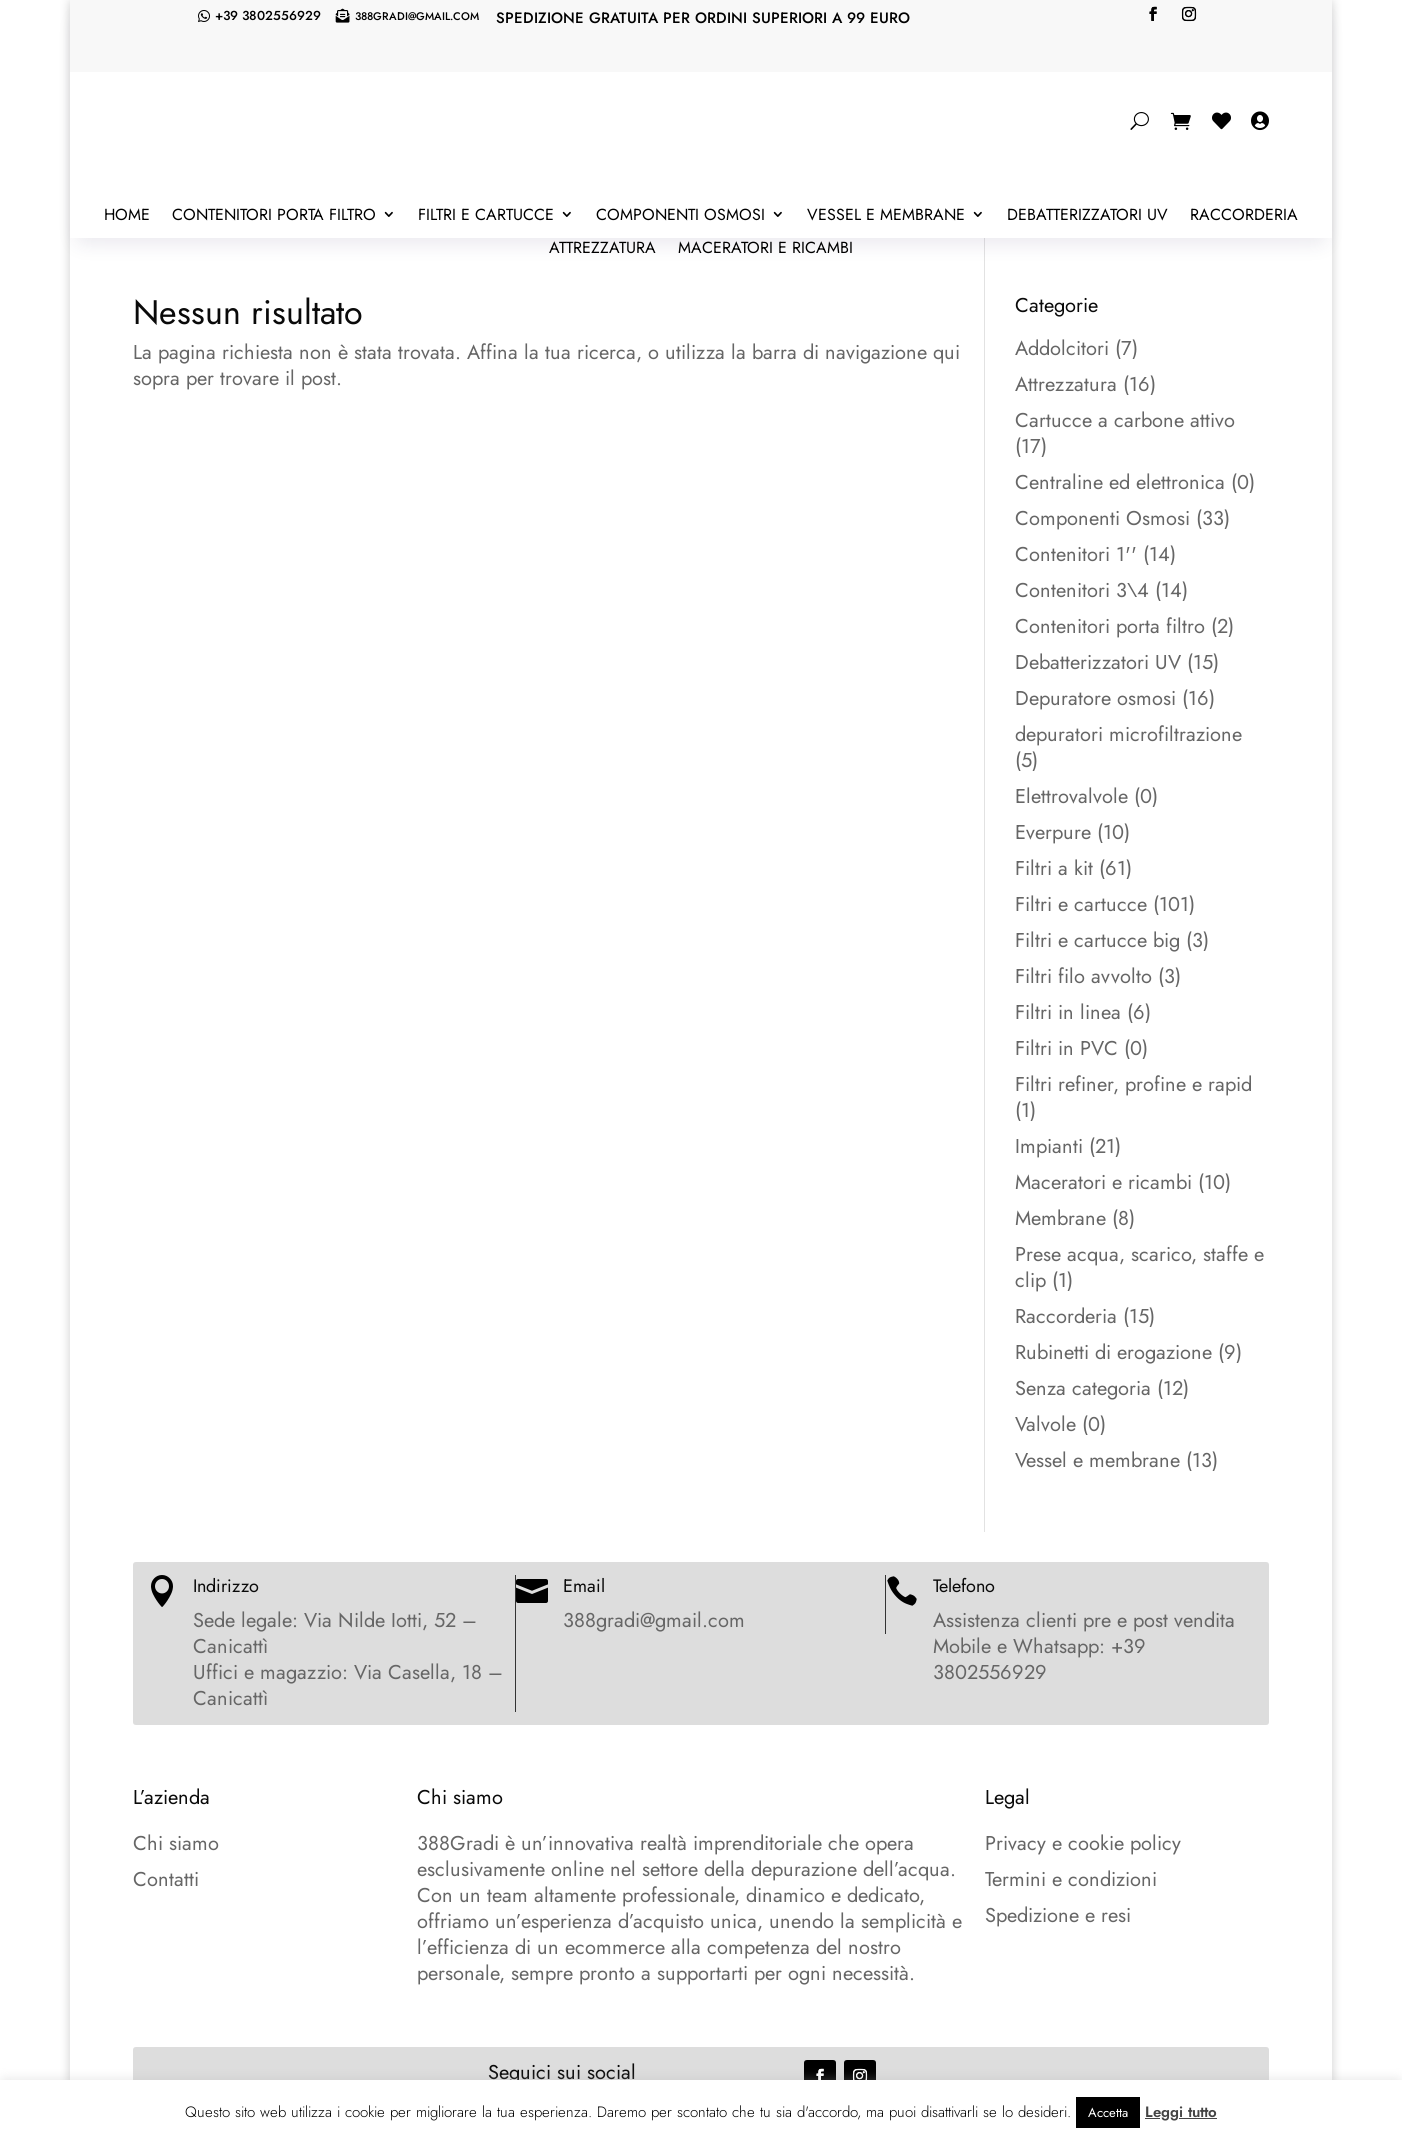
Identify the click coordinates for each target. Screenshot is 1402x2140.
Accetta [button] (1108, 2112)
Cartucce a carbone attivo (1125, 420)
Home (127, 216)
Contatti (166, 1879)
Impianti (1049, 1146)
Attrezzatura (602, 249)
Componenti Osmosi (680, 216)
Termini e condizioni (1071, 1879)
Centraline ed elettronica (1120, 482)
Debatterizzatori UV (1087, 216)
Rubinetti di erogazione (1113, 1352)
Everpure (1053, 832)
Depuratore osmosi (1095, 698)
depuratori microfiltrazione (1128, 734)
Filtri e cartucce (486, 216)
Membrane (1060, 1218)
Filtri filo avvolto (1083, 976)
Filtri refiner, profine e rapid (1133, 1084)
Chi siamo (176, 1843)
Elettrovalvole (1071, 796)
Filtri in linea (1068, 1012)
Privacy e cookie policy (1083, 1843)
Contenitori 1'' (1076, 554)
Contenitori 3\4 (1082, 590)
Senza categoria (1083, 1388)
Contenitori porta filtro (274, 216)
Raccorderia (1244, 216)
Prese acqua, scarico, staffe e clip (1139, 1267)
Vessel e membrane (886, 216)
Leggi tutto (1181, 2112)
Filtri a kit (1054, 868)
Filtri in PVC (1066, 1048)
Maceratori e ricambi (765, 249)
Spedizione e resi (1058, 1915)
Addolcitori (1062, 348)
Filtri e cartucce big (1097, 940)
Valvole (1045, 1424)
